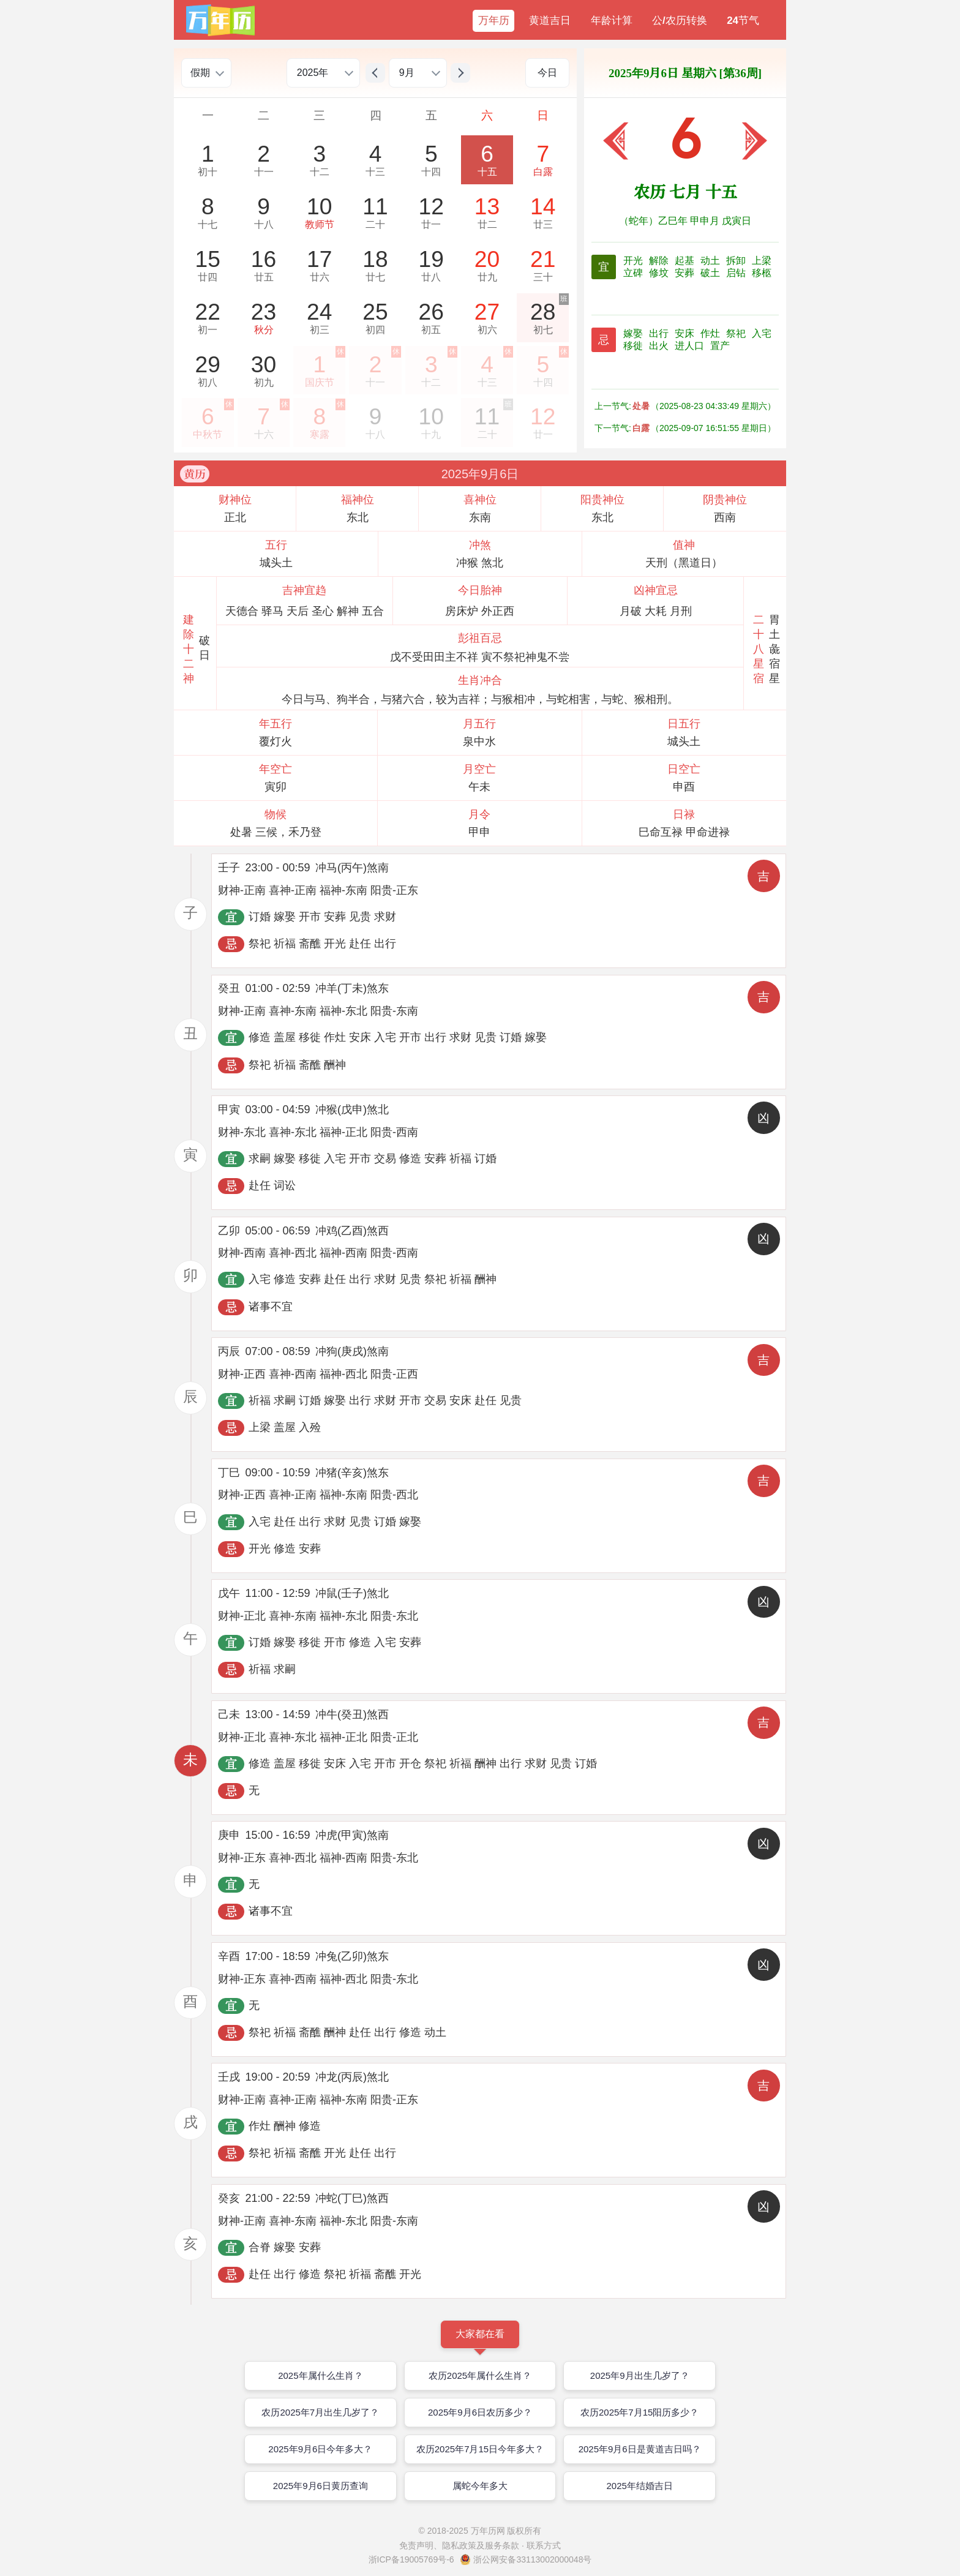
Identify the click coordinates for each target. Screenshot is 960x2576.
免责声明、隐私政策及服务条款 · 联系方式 (480, 2545)
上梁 (761, 260)
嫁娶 (634, 333)
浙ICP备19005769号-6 (411, 2559)
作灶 (711, 333)
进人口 (691, 345)
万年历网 (488, 2531)
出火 (660, 345)
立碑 (634, 273)
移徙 (634, 345)
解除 (660, 260)
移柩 (761, 273)
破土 (711, 273)
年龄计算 (611, 20)
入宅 (761, 333)
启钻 (737, 273)
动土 (711, 260)
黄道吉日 (550, 20)
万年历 (493, 20)
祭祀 (737, 333)
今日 (547, 72)
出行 (660, 333)
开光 (634, 260)
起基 (686, 260)
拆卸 (737, 260)
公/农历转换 (679, 20)
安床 (686, 333)
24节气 (743, 20)
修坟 (660, 273)
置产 (720, 345)
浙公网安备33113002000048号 (532, 2559)
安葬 (686, 273)
